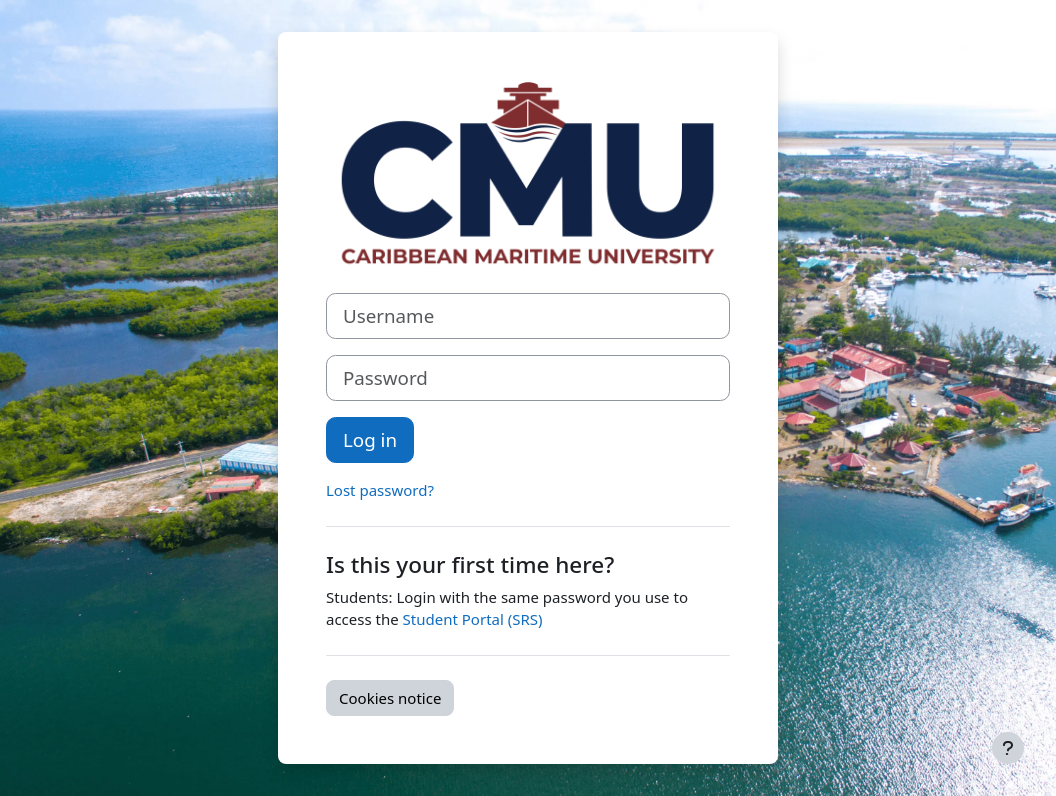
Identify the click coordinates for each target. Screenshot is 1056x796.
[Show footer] (1008, 748)
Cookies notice (390, 698)
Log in (370, 439)
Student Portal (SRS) (473, 619)
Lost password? (380, 490)
